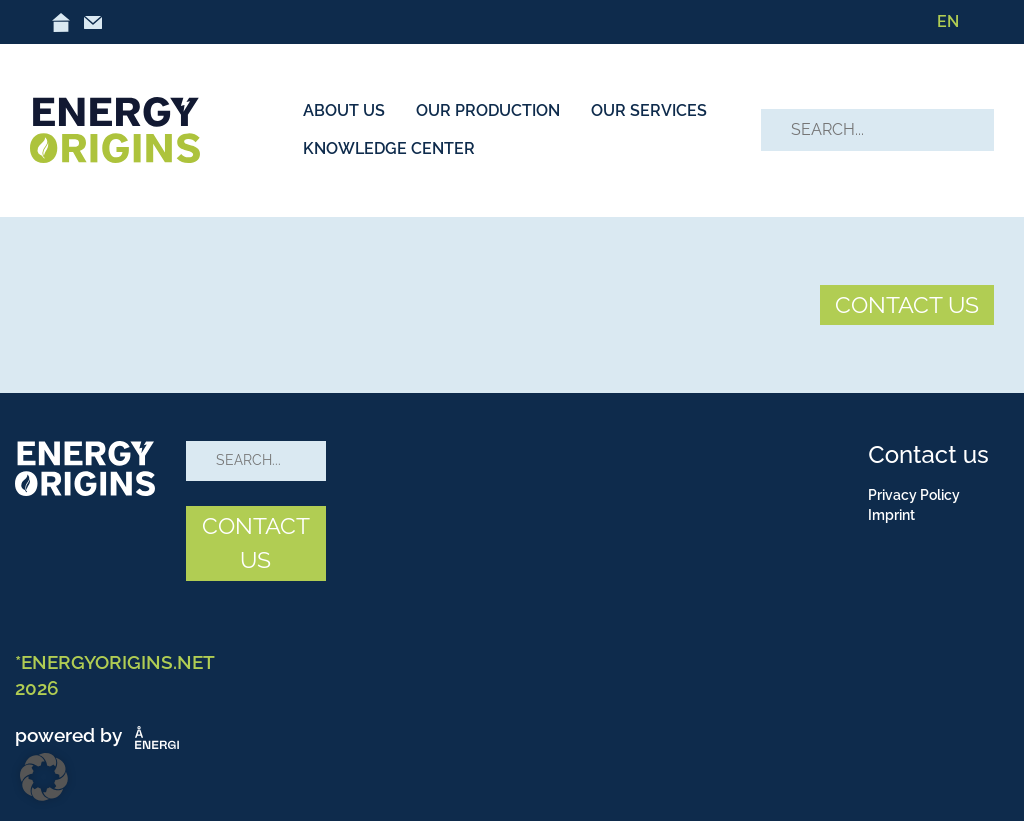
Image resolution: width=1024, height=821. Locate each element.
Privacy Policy (914, 495)
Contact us (928, 454)
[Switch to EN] (948, 22)
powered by (101, 735)
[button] (44, 777)
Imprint (891, 515)
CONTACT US (907, 304)
